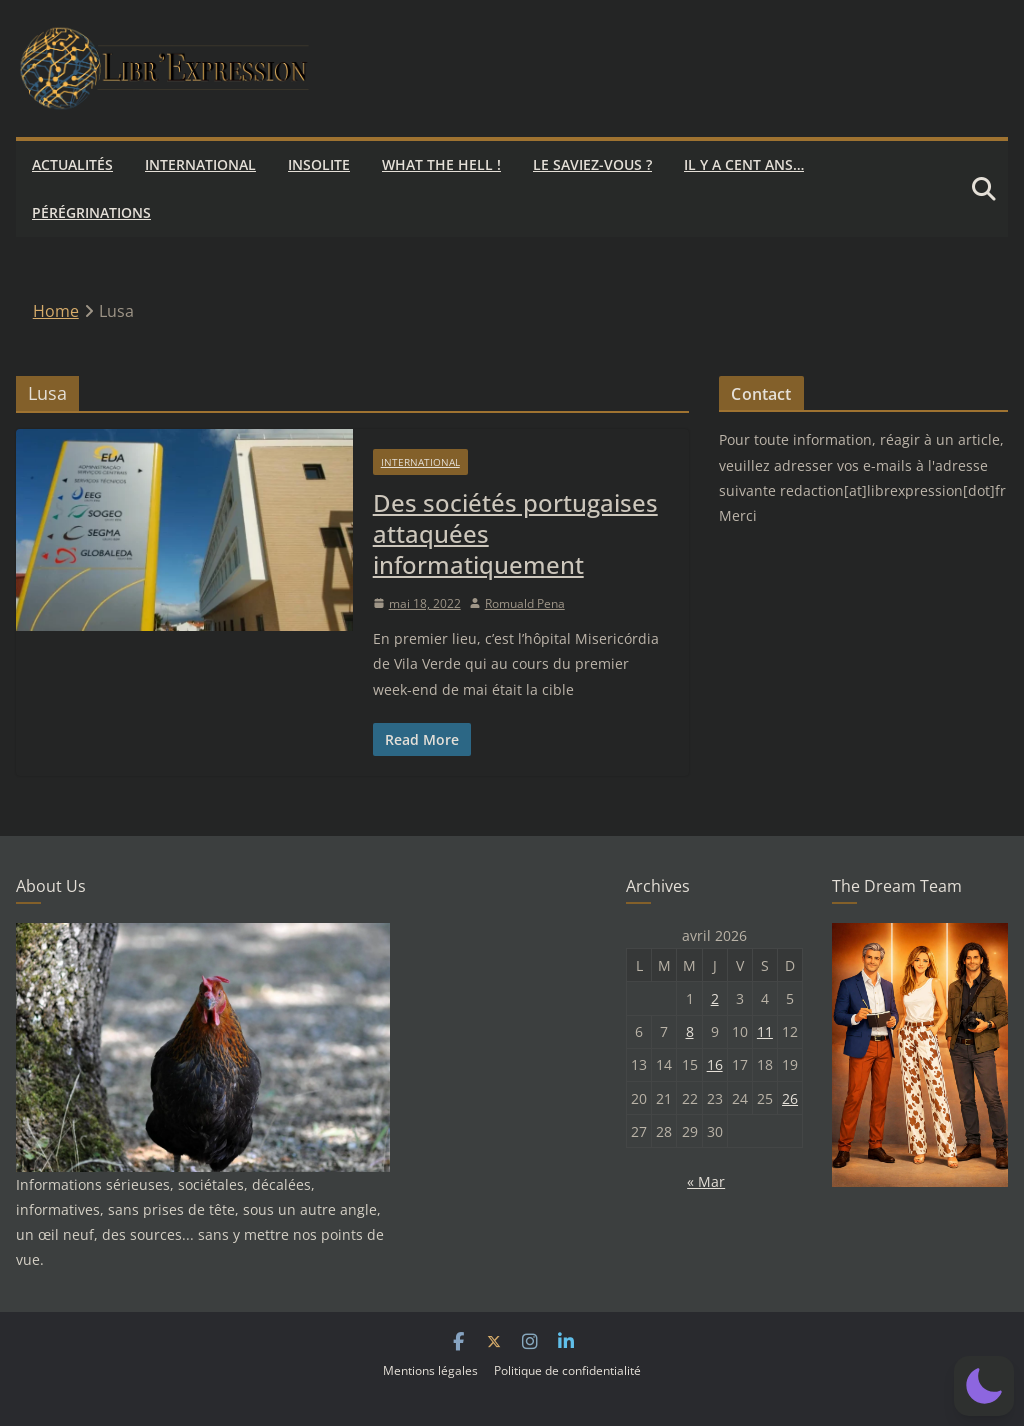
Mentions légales (430, 1370)
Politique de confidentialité (567, 1370)
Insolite (319, 164)
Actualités (72, 164)
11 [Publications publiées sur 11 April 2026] (765, 1031)
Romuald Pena (525, 603)
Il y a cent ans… (744, 164)
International (200, 164)
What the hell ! (441, 164)
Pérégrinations (91, 212)
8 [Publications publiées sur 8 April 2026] (690, 1031)
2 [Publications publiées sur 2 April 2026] (715, 998)
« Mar (706, 1181)
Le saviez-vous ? (592, 164)
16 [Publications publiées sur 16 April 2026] (715, 1064)
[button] (984, 1386)
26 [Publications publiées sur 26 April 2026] (790, 1098)
